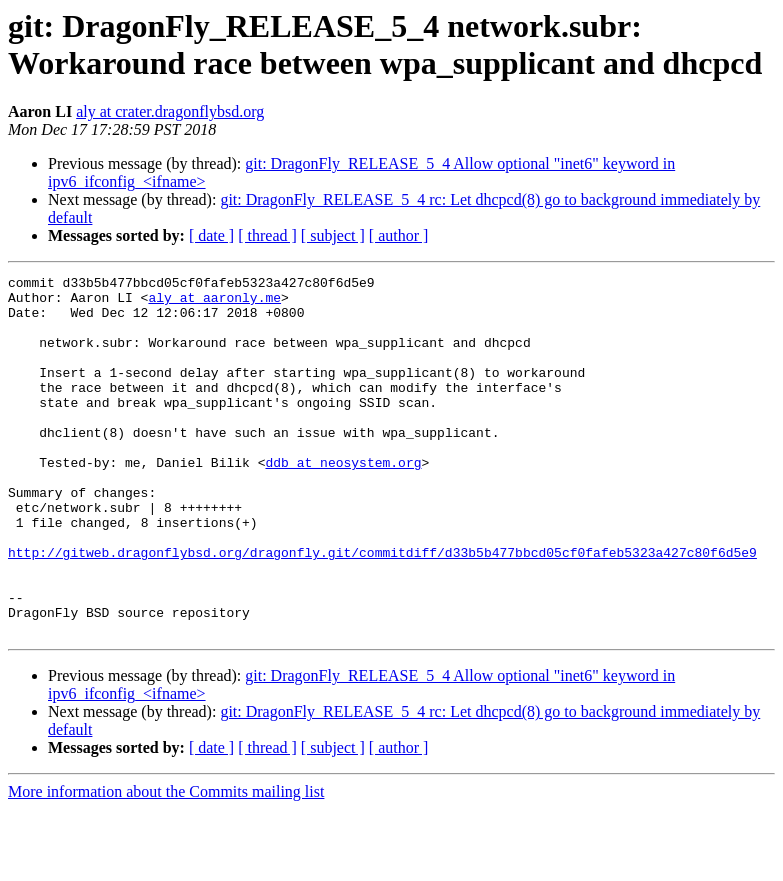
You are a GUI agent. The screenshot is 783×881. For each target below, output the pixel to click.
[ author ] (399, 235)
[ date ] (211, 235)
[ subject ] (333, 235)
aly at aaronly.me (214, 303)
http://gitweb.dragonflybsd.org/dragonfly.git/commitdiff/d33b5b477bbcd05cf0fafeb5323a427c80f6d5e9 (382, 609)
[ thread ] (267, 235)
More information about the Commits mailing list (166, 863)
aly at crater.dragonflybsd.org (170, 111)
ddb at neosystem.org (343, 501)
